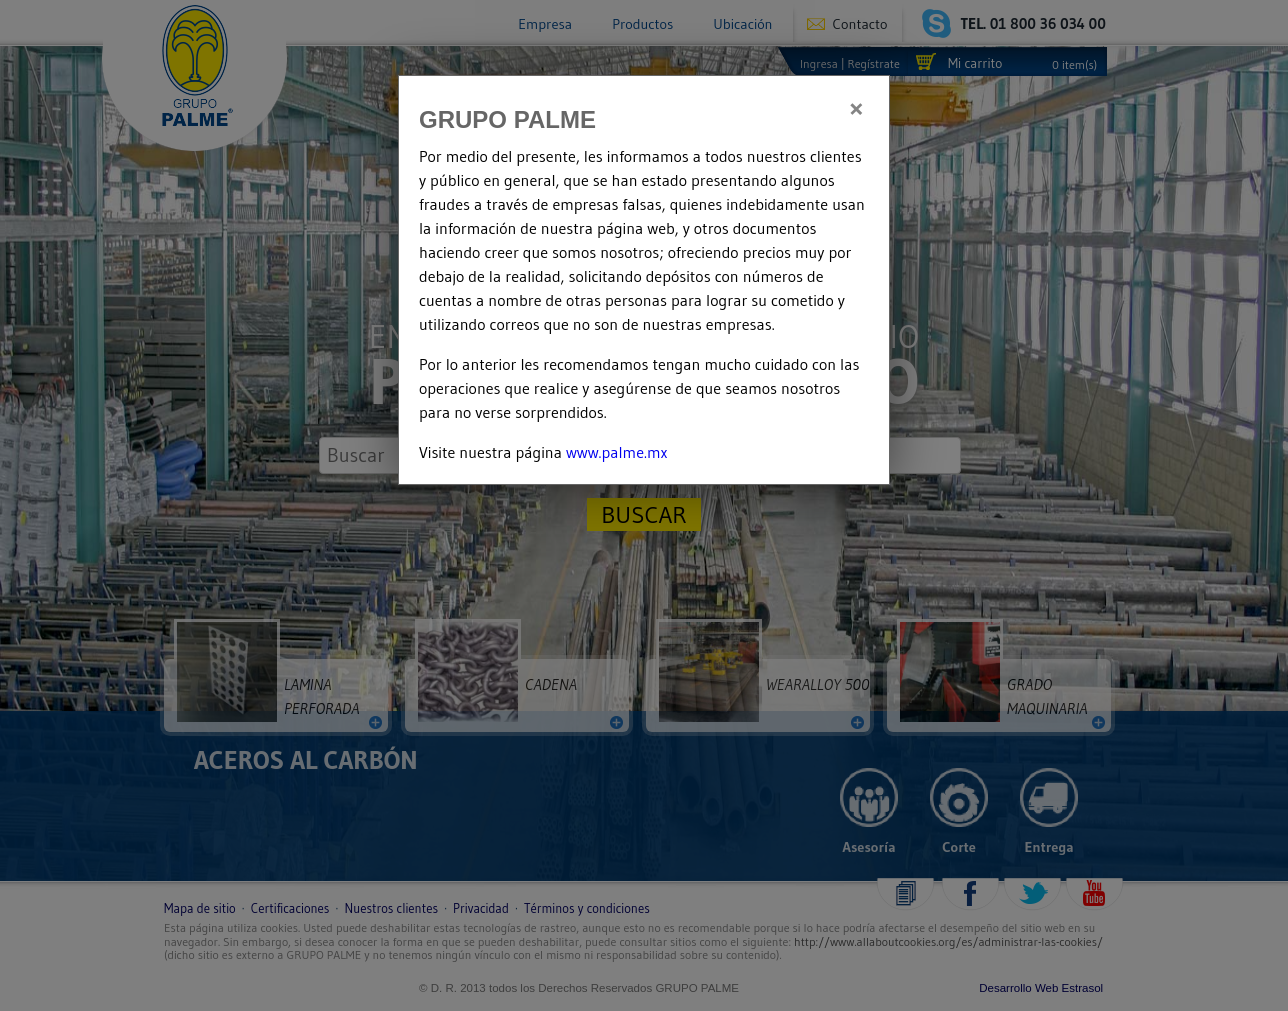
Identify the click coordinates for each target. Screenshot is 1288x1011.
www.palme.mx (617, 452)
